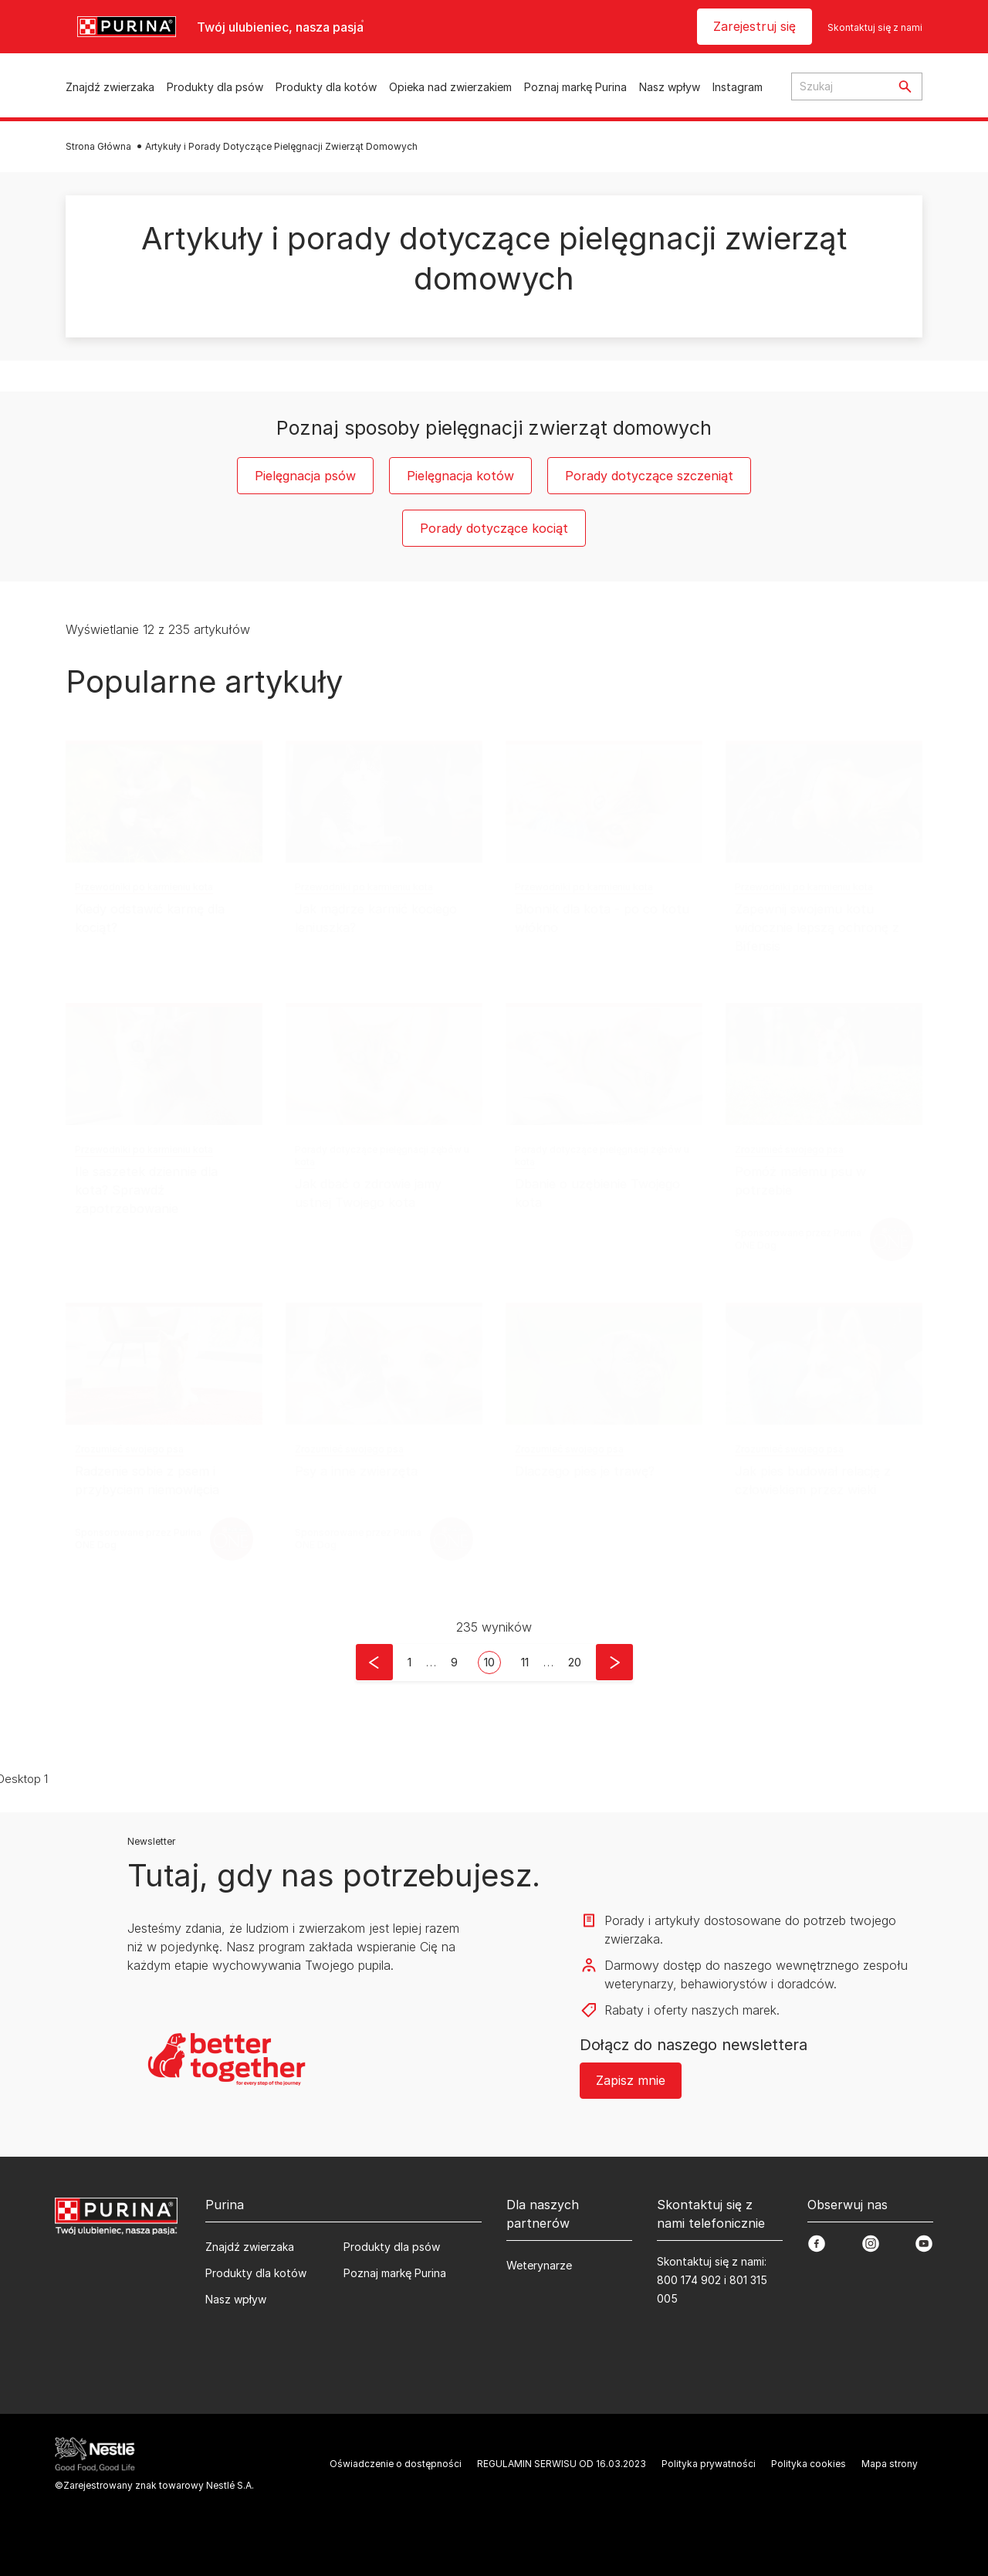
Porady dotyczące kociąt (494, 528)
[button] (374, 1662)
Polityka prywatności (708, 2463)
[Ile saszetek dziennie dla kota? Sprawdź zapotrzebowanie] (164, 1064)
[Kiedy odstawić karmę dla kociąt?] (164, 802)
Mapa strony (889, 2463)
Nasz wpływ (669, 86)
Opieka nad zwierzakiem (450, 86)
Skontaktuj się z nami (874, 27)
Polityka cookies (808, 2463)
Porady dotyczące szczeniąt (649, 475)
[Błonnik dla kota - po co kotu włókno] (604, 802)
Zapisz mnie (630, 2080)
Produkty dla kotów (326, 86)
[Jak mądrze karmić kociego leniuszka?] (384, 802)
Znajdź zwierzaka (110, 86)
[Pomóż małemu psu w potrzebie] (824, 1064)
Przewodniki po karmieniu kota (144, 887)
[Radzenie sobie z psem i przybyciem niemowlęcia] (164, 1364)
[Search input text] (840, 86)
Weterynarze (539, 2265)
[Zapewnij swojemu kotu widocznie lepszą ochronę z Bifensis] (824, 802)
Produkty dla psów (215, 86)
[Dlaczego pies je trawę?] (604, 1364)
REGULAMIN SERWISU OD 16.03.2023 (561, 2463)
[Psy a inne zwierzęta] (384, 1364)
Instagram (737, 86)
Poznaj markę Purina (575, 86)
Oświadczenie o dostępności (396, 2463)
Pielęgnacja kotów (460, 475)
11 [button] (525, 1662)
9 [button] (454, 1662)
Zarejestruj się (754, 26)
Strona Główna (98, 146)
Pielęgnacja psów (305, 475)
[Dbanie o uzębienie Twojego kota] (604, 1064)
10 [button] (489, 1662)
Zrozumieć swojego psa (789, 1149)
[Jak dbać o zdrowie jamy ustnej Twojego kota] (384, 1064)
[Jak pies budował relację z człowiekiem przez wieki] (824, 1364)
